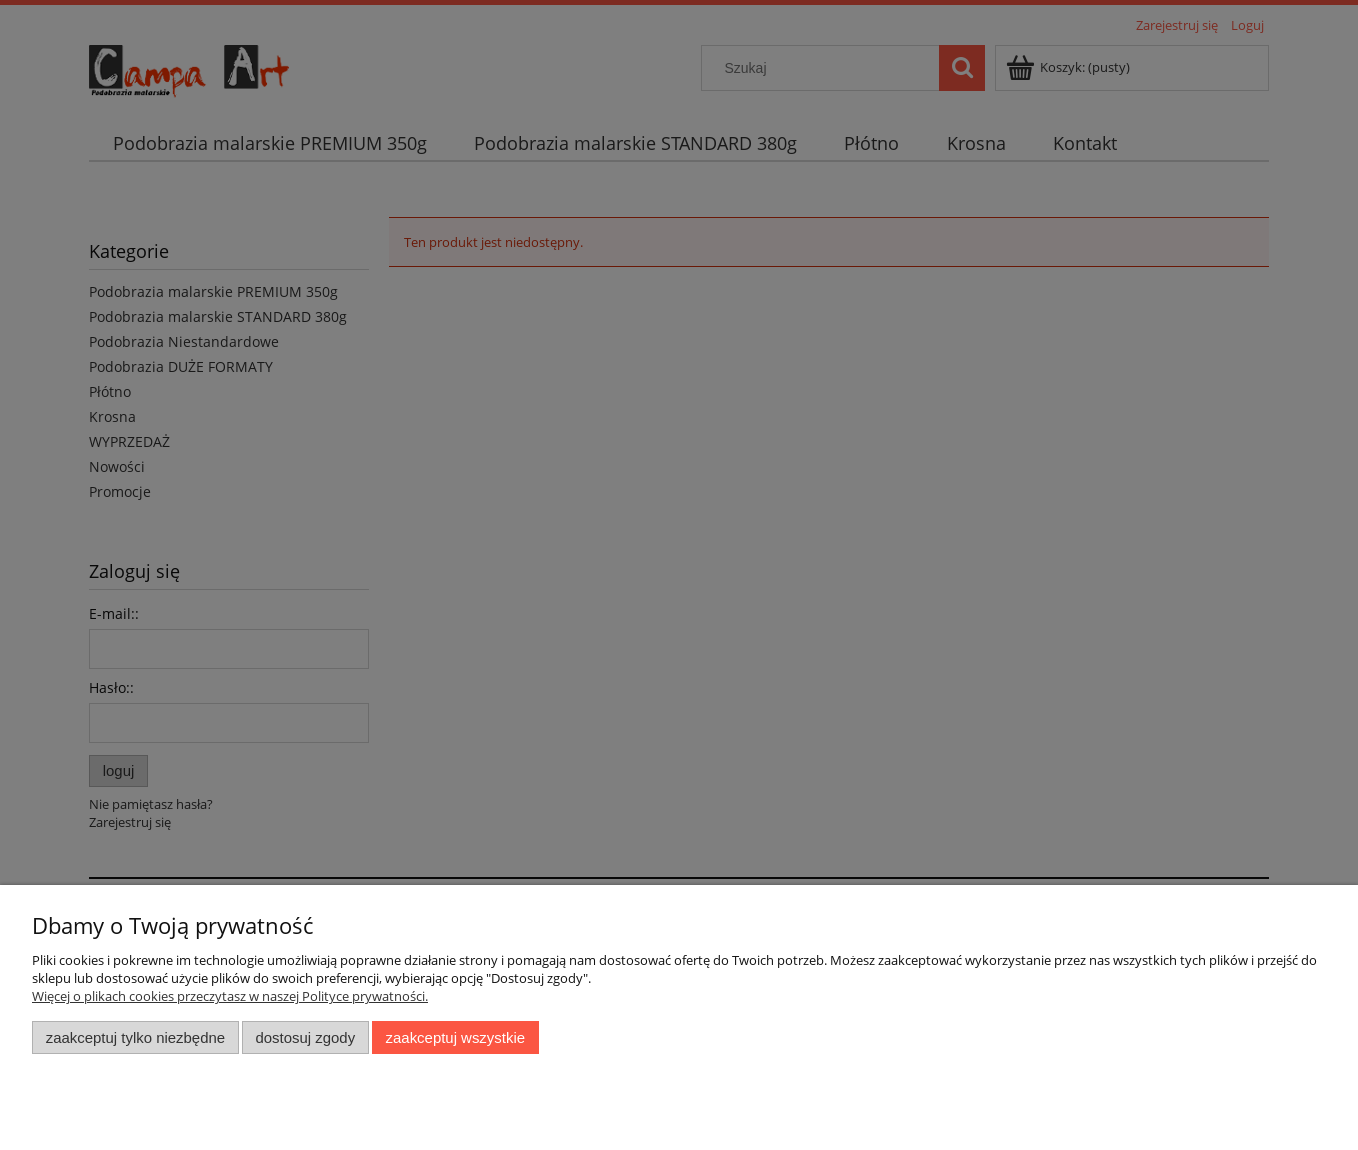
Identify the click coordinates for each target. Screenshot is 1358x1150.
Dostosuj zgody (305, 1037)
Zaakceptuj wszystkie (455, 1037)
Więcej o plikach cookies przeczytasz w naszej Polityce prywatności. (230, 996)
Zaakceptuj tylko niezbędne (135, 1037)
